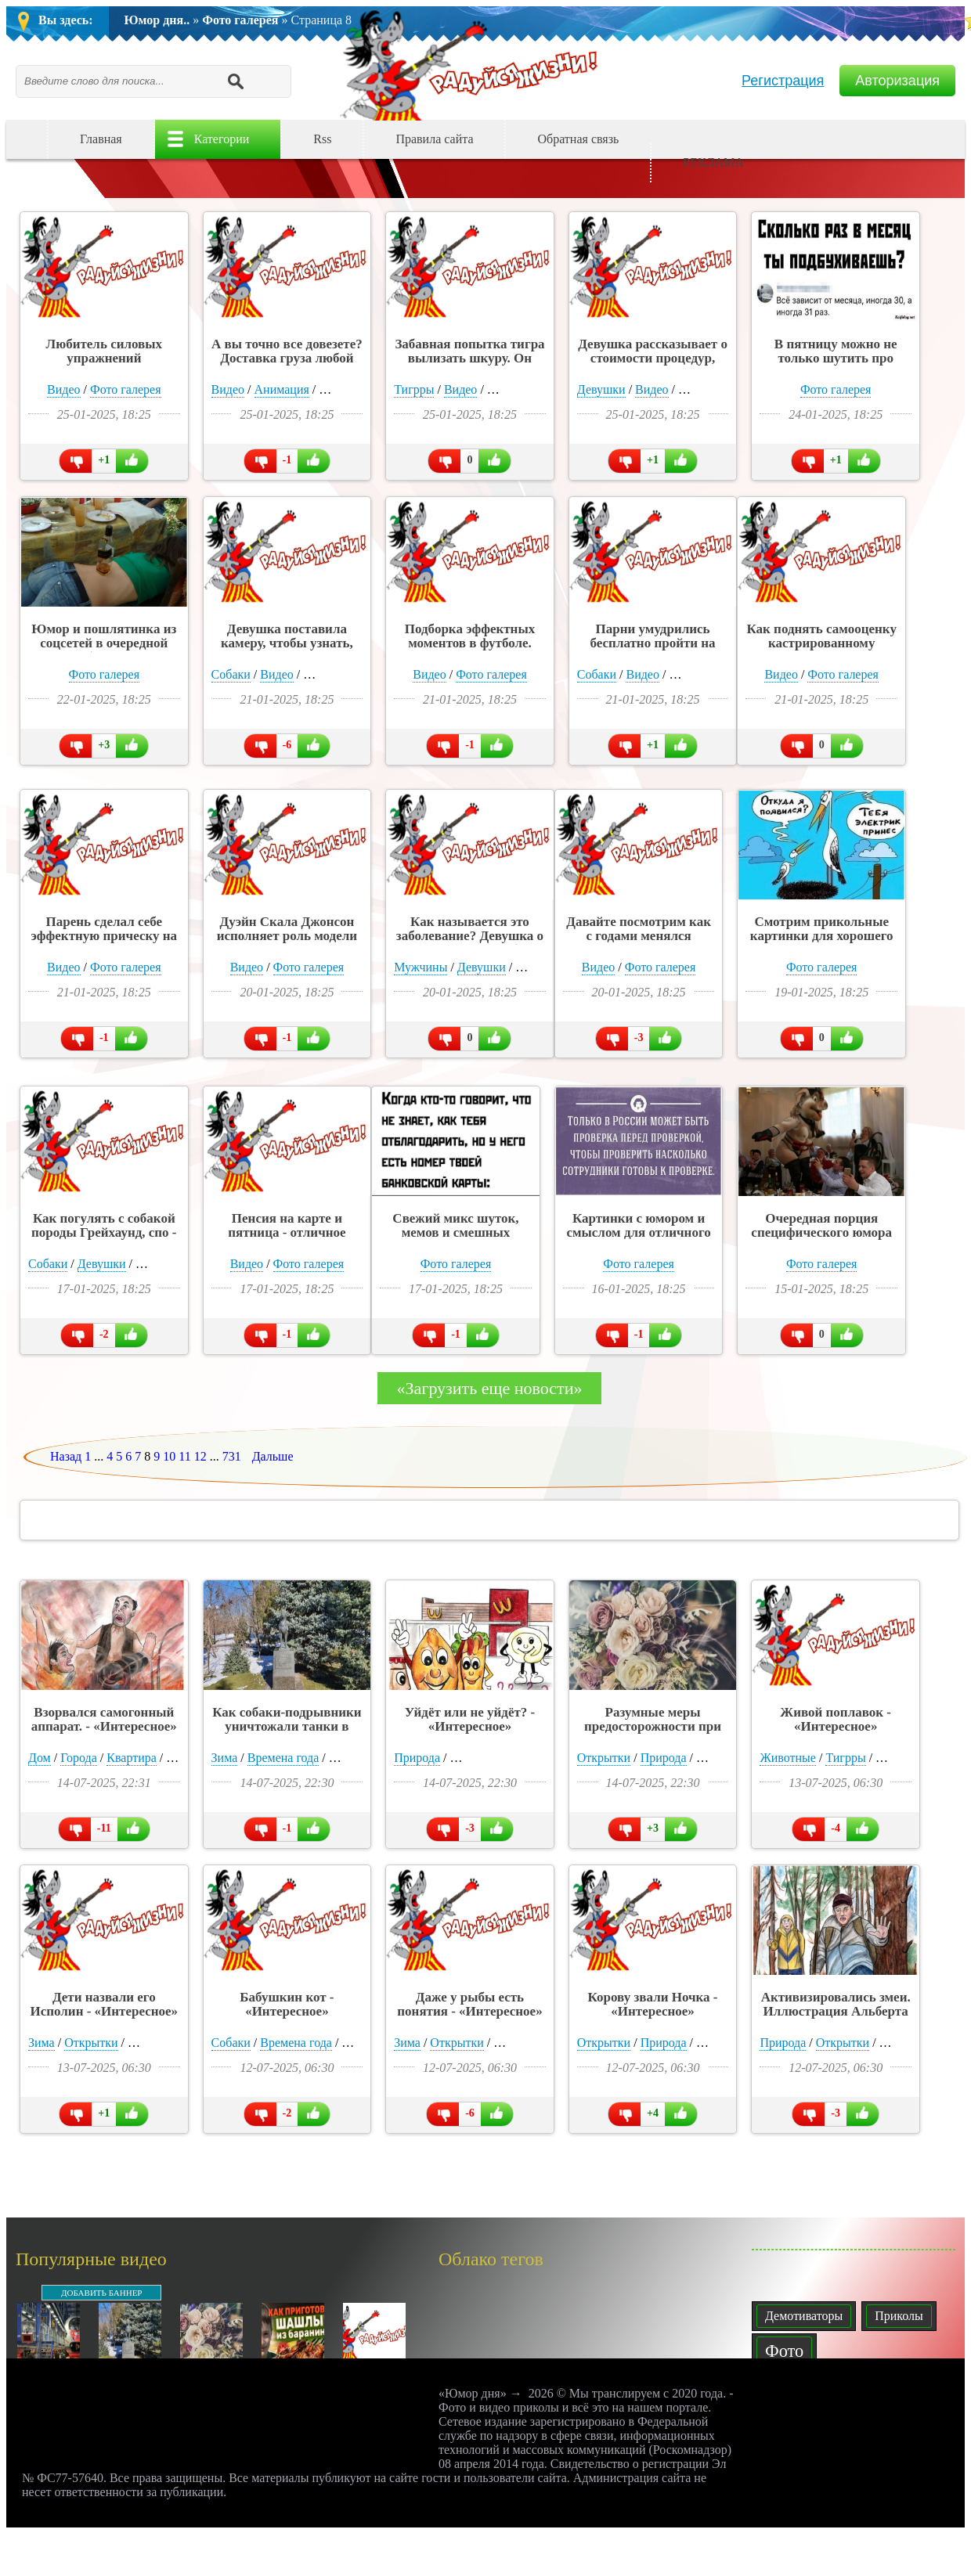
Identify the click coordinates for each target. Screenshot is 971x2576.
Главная (101, 139)
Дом (39, 1757)
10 (169, 1456)
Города (78, 1757)
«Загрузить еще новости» (490, 1388)
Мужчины (420, 967)
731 (231, 1456)
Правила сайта (434, 139)
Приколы (899, 2315)
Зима (224, 1757)
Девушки (601, 389)
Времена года (283, 1757)
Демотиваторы (804, 2315)
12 (200, 1456)
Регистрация (783, 80)
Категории (222, 139)
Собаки (231, 674)
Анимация (281, 389)
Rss (322, 139)
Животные (788, 1757)
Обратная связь (578, 139)
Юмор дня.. (157, 20)
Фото (784, 2351)
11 (184, 1456)
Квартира (131, 1757)
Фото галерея (240, 20)
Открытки (603, 1757)
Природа (417, 1757)
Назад (65, 1456)
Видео (63, 389)
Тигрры (414, 389)
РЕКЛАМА (713, 162)
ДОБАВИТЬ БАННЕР (101, 2292)
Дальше (273, 1456)
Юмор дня (473, 63)
